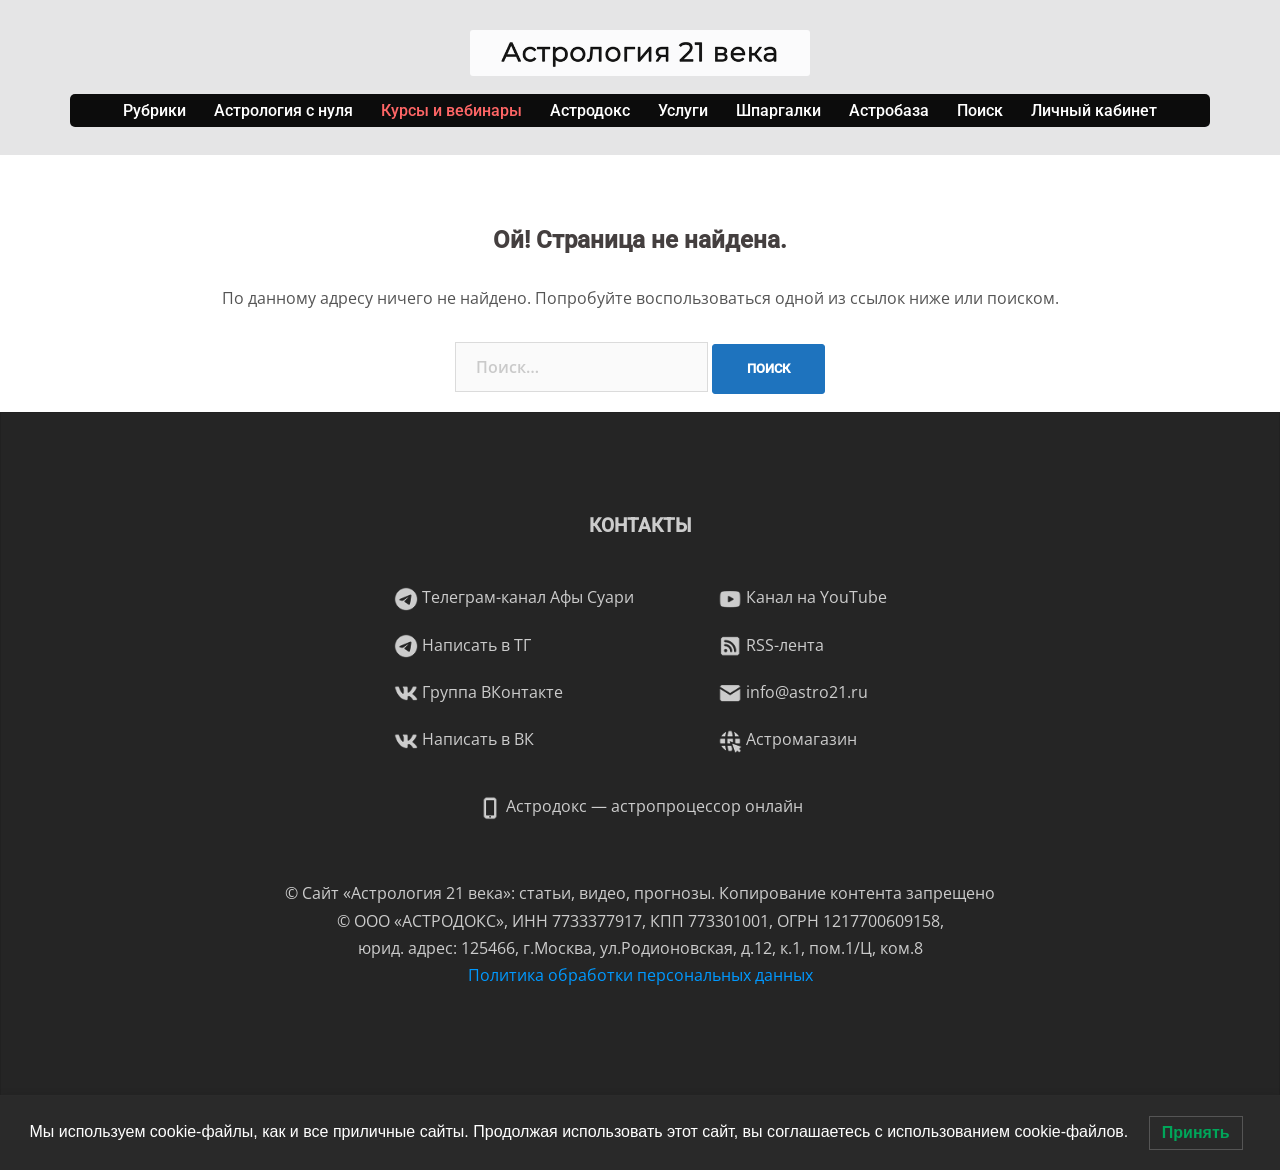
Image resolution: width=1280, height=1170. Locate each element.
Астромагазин (787, 739)
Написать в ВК (464, 739)
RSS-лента (771, 645)
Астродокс (590, 110)
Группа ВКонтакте (478, 692)
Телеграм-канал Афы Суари (514, 597)
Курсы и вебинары (451, 110)
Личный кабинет (1094, 110)
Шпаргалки (778, 110)
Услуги (683, 110)
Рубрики (154, 110)
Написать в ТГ (462, 645)
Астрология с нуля (283, 110)
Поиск (980, 110)
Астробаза (889, 110)
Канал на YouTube (802, 597)
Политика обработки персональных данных (640, 975)
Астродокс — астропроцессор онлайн (640, 806)
